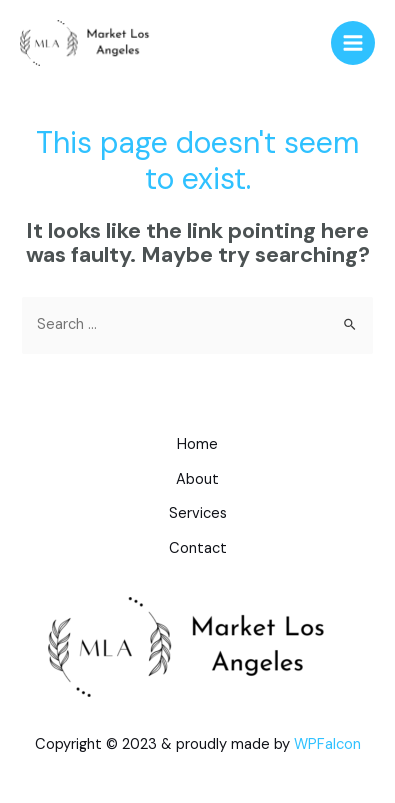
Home (197, 444)
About (197, 479)
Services (198, 513)
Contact (198, 548)
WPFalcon (327, 744)
